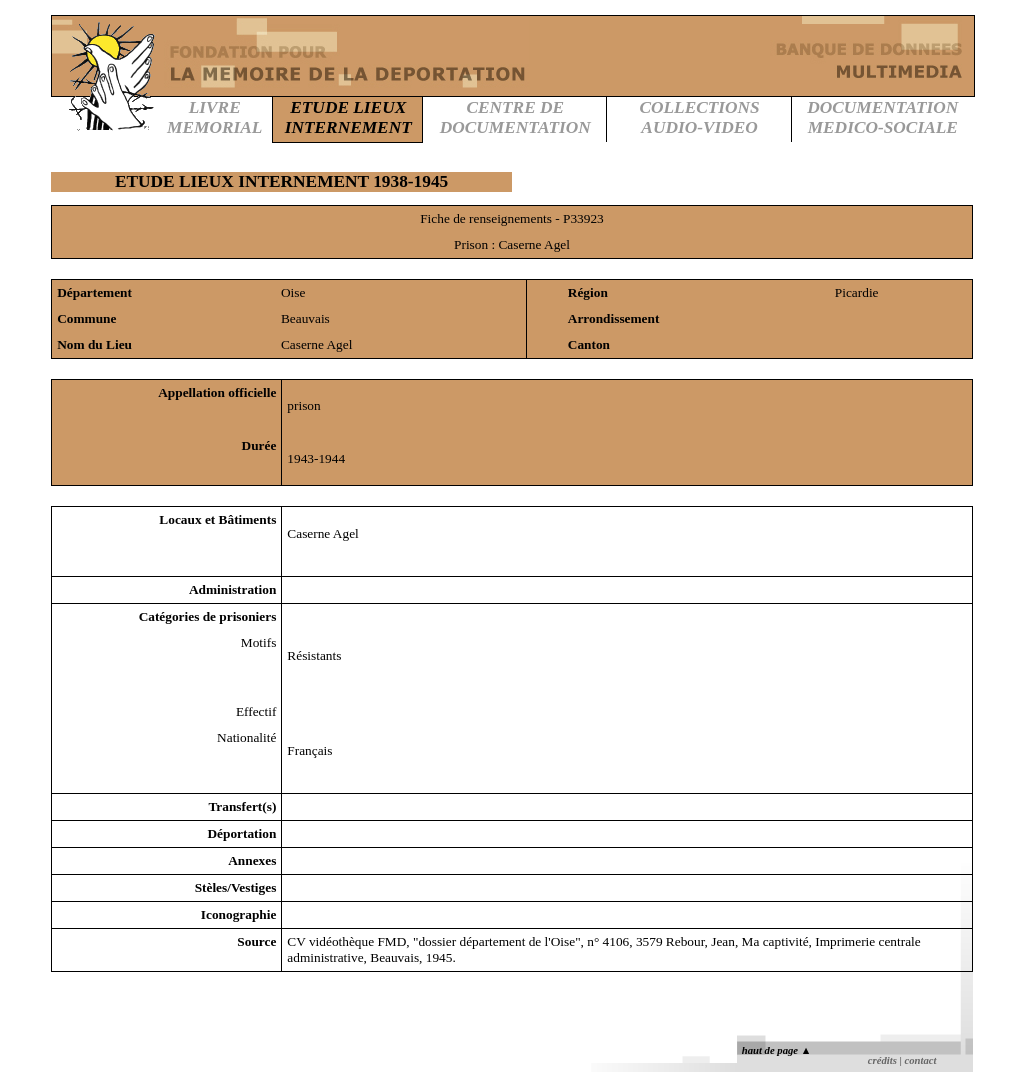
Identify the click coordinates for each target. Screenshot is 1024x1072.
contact (920, 1060)
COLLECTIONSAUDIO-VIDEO (699, 117)
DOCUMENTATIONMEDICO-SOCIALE (882, 117)
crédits (882, 1060)
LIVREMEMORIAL (214, 117)
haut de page (776, 1050)
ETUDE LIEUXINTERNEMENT (348, 117)
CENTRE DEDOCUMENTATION (515, 117)
